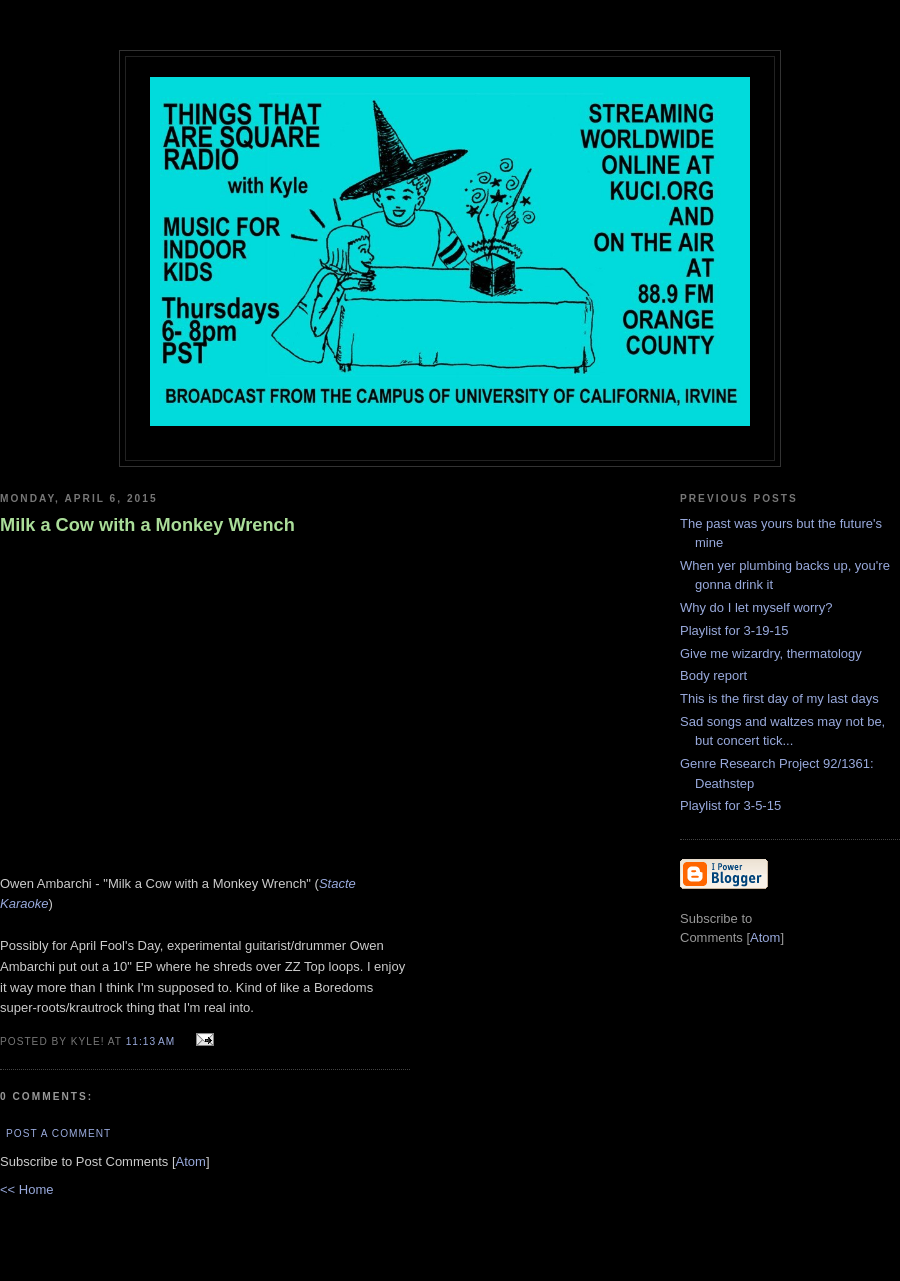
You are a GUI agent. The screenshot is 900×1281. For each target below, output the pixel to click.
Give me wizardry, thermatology (771, 653)
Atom (191, 1161)
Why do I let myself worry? (756, 607)
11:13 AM (152, 1041)
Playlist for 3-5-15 (730, 805)
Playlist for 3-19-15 (734, 630)
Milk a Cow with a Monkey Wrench (147, 525)
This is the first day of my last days (779, 698)
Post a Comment (58, 1133)
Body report (713, 675)
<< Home (26, 1189)
